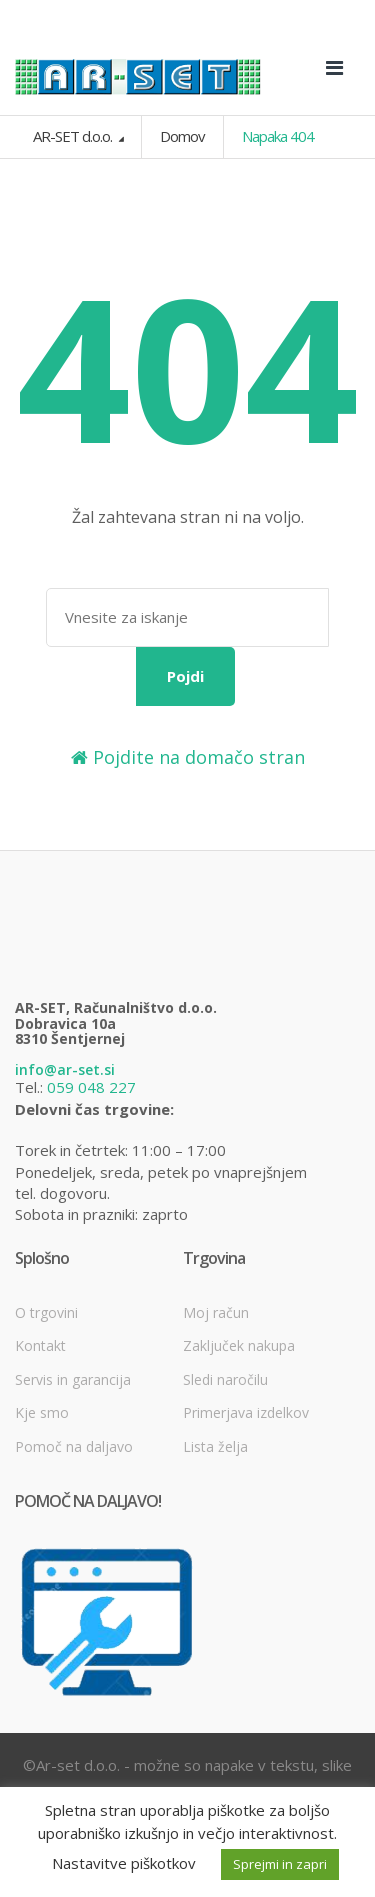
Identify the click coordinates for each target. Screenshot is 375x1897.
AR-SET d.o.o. (74, 136)
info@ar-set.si (65, 1069)
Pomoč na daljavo (74, 1446)
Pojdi (185, 676)
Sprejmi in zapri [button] (280, 1864)
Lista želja (215, 1446)
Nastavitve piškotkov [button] (124, 1863)
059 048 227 (91, 1087)
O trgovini (46, 1312)
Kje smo (42, 1412)
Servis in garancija (73, 1379)
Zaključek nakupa (239, 1345)
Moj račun (216, 1312)
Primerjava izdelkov (246, 1412)
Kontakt (40, 1345)
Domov (182, 136)
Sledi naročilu (225, 1379)
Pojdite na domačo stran (188, 757)
